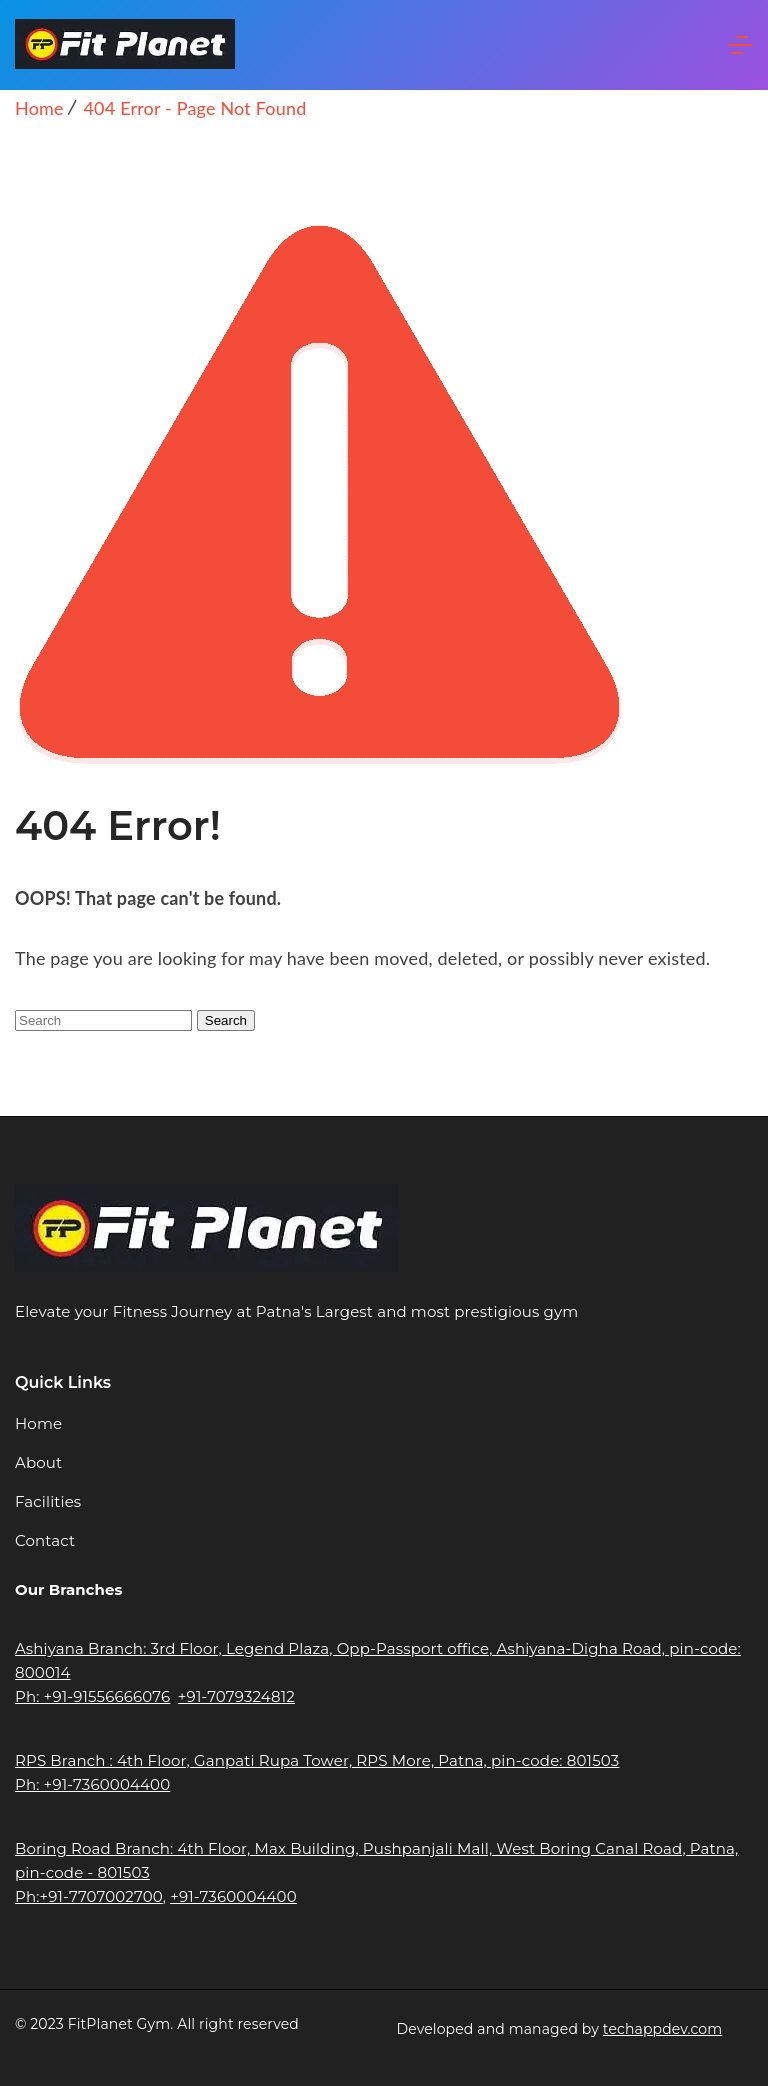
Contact (45, 1540)
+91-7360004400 (233, 1896)
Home (38, 1423)
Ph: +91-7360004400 (92, 1784)
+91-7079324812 (236, 1696)
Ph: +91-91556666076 (92, 1696)
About (38, 1462)
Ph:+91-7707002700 (89, 1896)
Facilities (48, 1501)
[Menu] (740, 45)
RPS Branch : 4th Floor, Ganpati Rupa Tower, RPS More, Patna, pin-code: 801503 (317, 1760)
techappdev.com (662, 2029)
